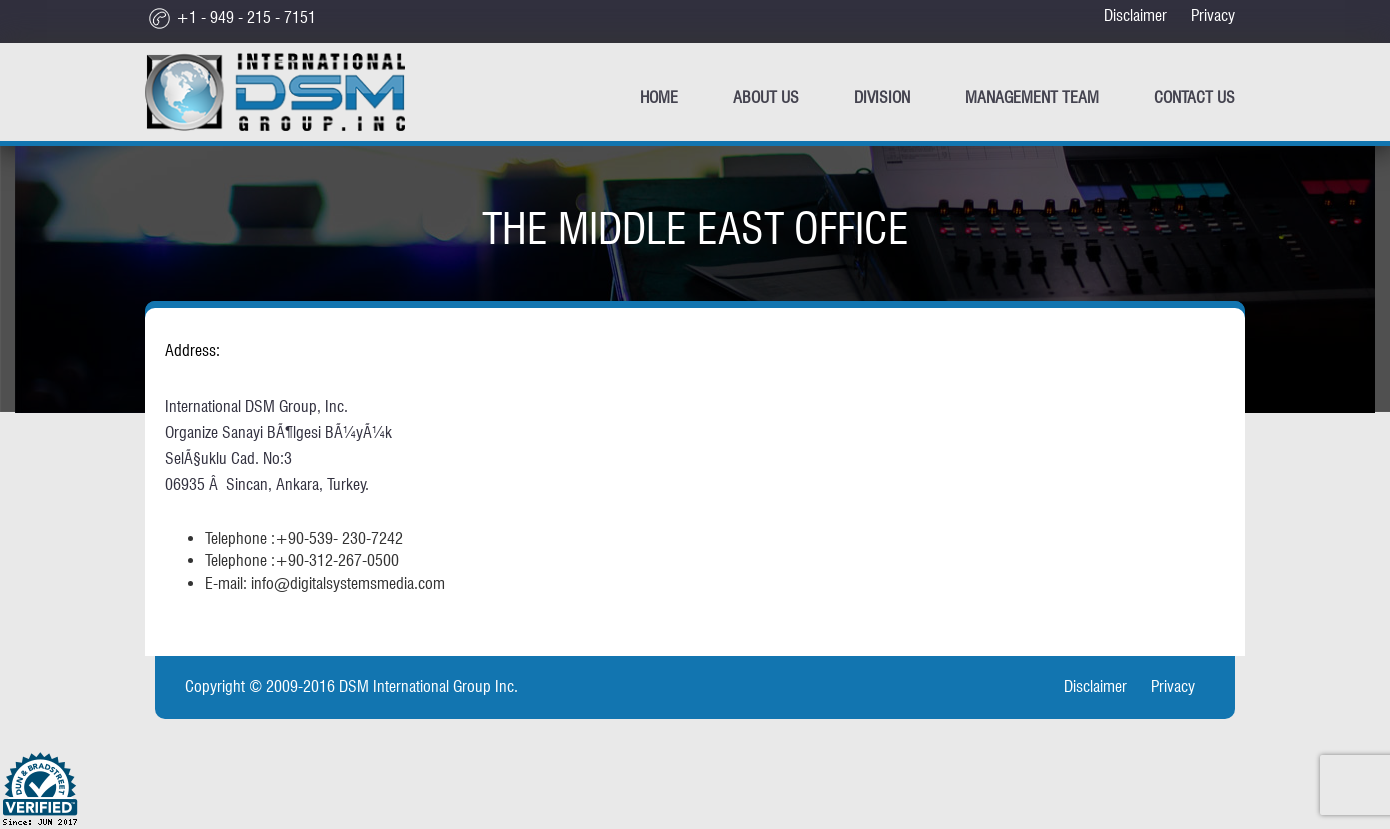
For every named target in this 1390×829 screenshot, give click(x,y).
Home (659, 97)
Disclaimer (1135, 15)
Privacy (1213, 15)
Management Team (1032, 97)
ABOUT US (766, 97)
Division (882, 97)
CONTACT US (1194, 97)
